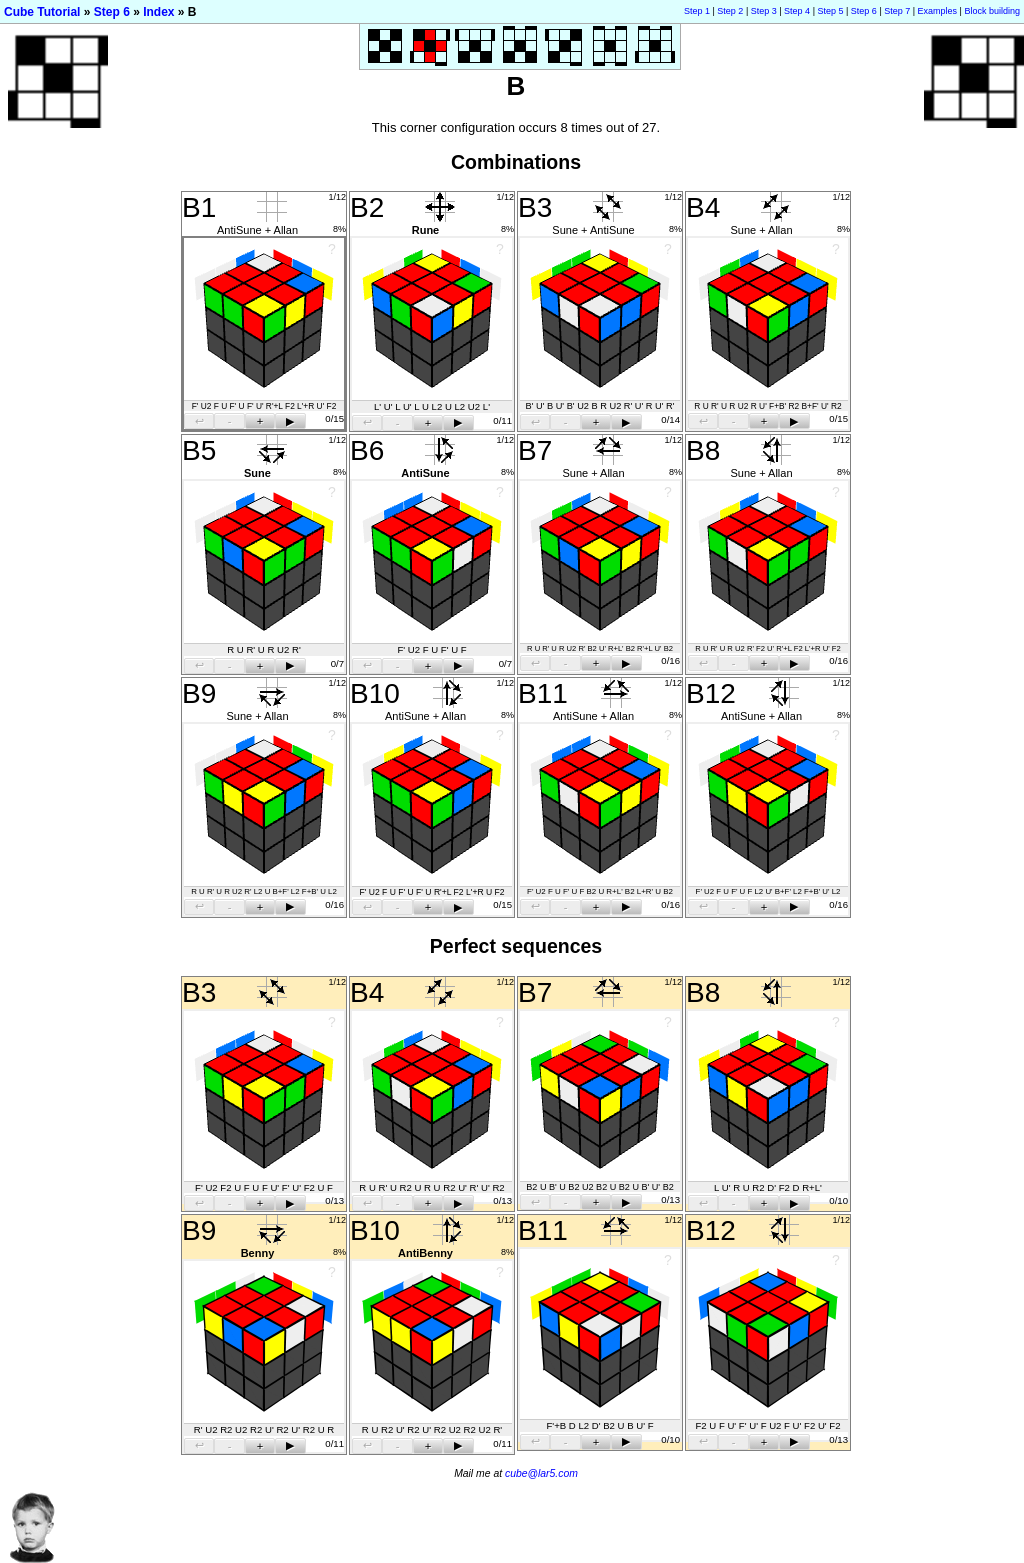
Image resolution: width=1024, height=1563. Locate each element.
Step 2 (730, 11)
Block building (992, 11)
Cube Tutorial (42, 12)
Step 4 (797, 11)
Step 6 (112, 12)
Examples (938, 11)
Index (158, 12)
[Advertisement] (660, 1552)
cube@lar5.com (541, 1473)
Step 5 (830, 11)
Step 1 (697, 11)
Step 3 (764, 11)
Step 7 (897, 11)
